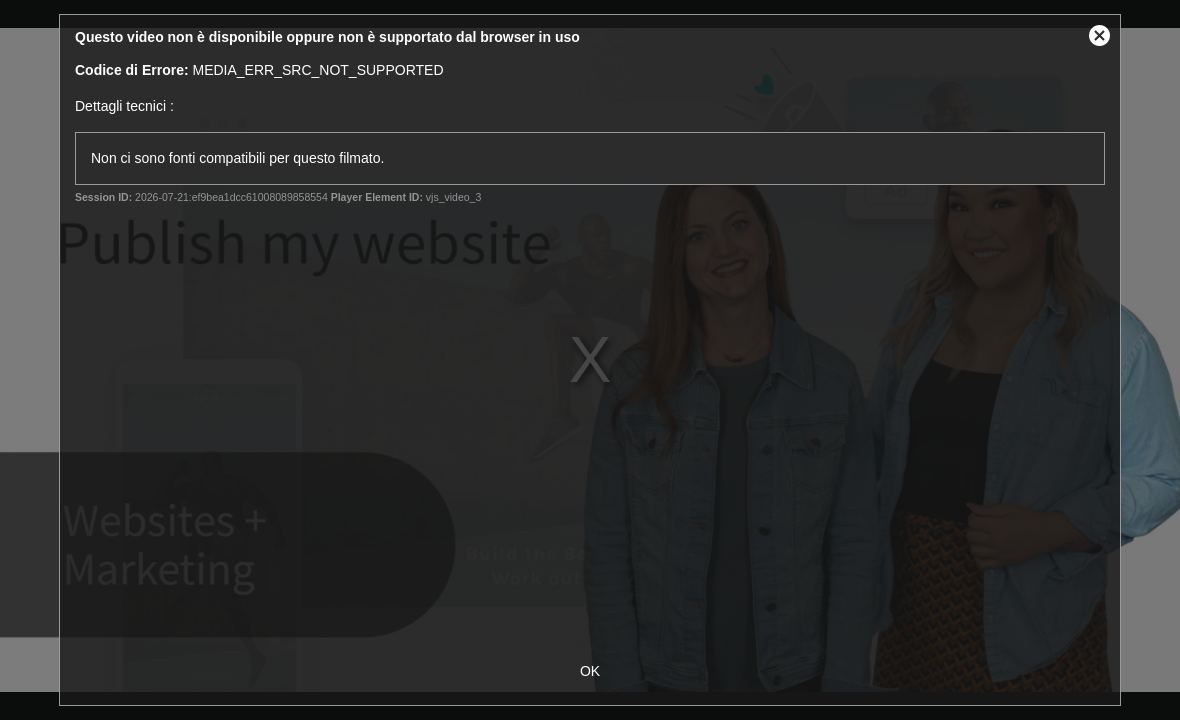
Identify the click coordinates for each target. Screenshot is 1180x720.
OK (590, 671)
